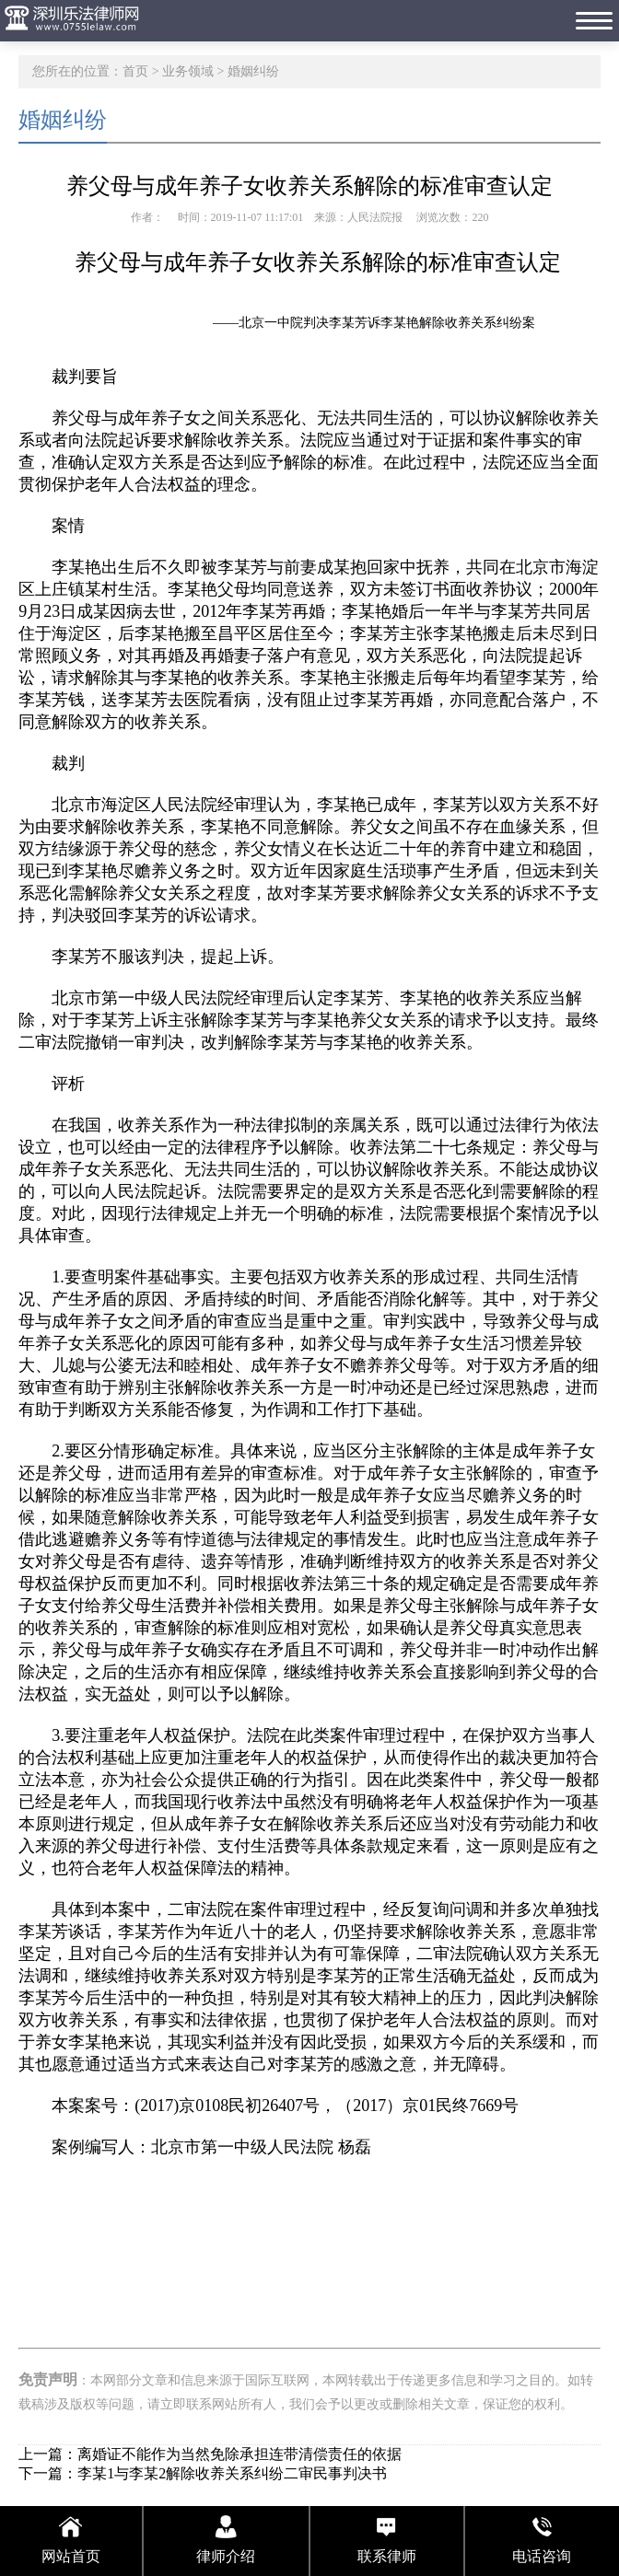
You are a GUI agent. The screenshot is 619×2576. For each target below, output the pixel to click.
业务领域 (188, 71)
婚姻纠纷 (253, 71)
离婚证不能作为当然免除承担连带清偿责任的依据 (239, 2454)
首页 (135, 71)
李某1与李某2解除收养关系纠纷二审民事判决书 (232, 2473)
